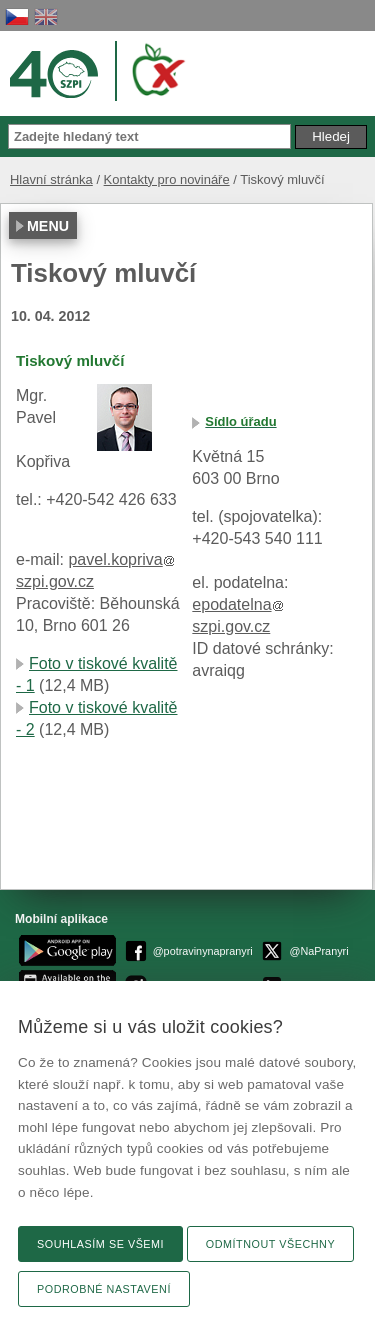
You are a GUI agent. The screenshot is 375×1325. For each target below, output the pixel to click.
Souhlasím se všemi (100, 1244)
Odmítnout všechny (270, 1244)
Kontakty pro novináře (167, 179)
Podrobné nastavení (104, 1289)
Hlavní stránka (51, 179)
